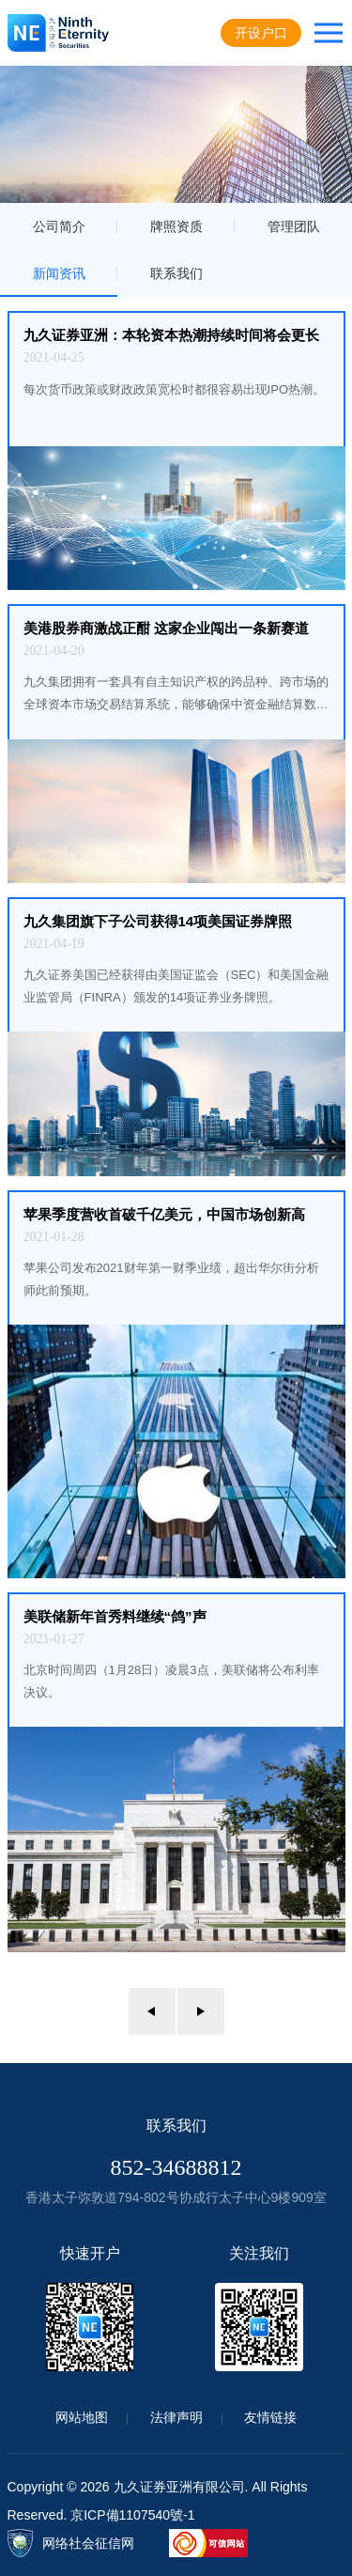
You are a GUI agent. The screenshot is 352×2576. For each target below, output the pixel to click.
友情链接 (270, 2417)
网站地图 (81, 2417)
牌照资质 (176, 226)
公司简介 (59, 226)
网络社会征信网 (88, 2543)
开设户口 (261, 32)
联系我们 (176, 273)
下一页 (200, 2011)
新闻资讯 (59, 273)
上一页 (152, 2011)
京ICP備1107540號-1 (132, 2514)
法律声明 (176, 2417)
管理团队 (294, 226)
